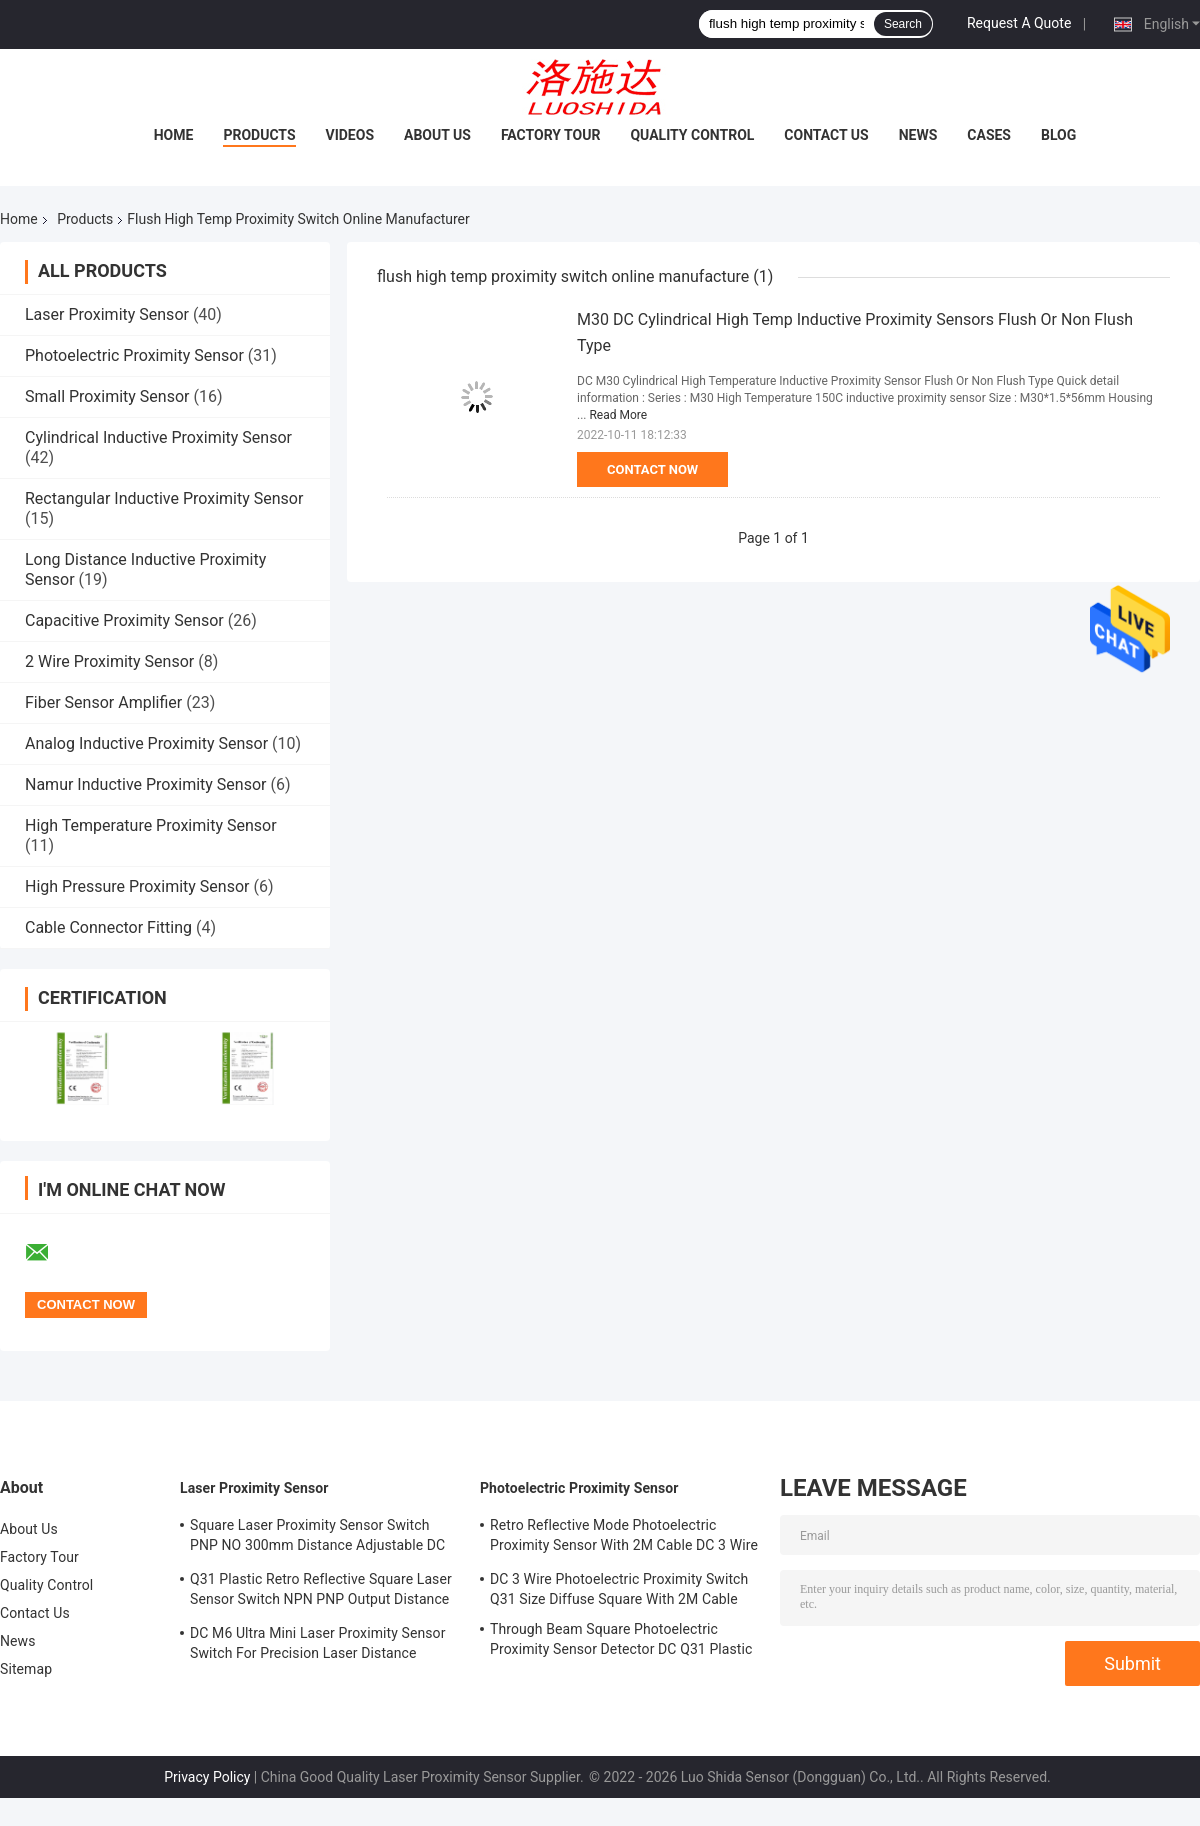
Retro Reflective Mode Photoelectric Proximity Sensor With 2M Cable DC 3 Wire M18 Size (624, 1538)
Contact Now (652, 469)
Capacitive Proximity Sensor (124, 620)
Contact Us (826, 135)
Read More (618, 415)
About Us (437, 135)
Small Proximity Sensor (107, 396)
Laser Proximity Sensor (107, 314)
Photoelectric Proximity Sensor (134, 355)
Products (259, 135)
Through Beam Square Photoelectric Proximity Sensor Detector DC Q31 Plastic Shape (621, 1642)
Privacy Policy (207, 1777)
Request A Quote (1019, 23)
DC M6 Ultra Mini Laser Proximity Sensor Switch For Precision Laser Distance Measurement (318, 1646)
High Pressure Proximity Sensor (137, 886)
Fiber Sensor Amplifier (103, 702)
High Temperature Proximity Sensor (151, 825)
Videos (350, 135)
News (918, 135)
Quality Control (692, 135)
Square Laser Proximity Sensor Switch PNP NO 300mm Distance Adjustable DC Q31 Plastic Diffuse (317, 1538)
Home (174, 135)
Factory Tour (551, 135)
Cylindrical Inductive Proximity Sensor (158, 437)
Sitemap (26, 1669)
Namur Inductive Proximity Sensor (145, 784)
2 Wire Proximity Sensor (109, 661)
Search (903, 24)
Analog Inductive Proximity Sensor (146, 743)
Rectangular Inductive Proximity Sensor (164, 498)
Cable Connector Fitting (108, 927)
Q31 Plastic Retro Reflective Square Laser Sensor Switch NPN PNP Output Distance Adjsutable (321, 1592)
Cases (989, 135)
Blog (1058, 135)
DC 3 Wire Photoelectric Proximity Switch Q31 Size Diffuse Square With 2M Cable (619, 1589)
